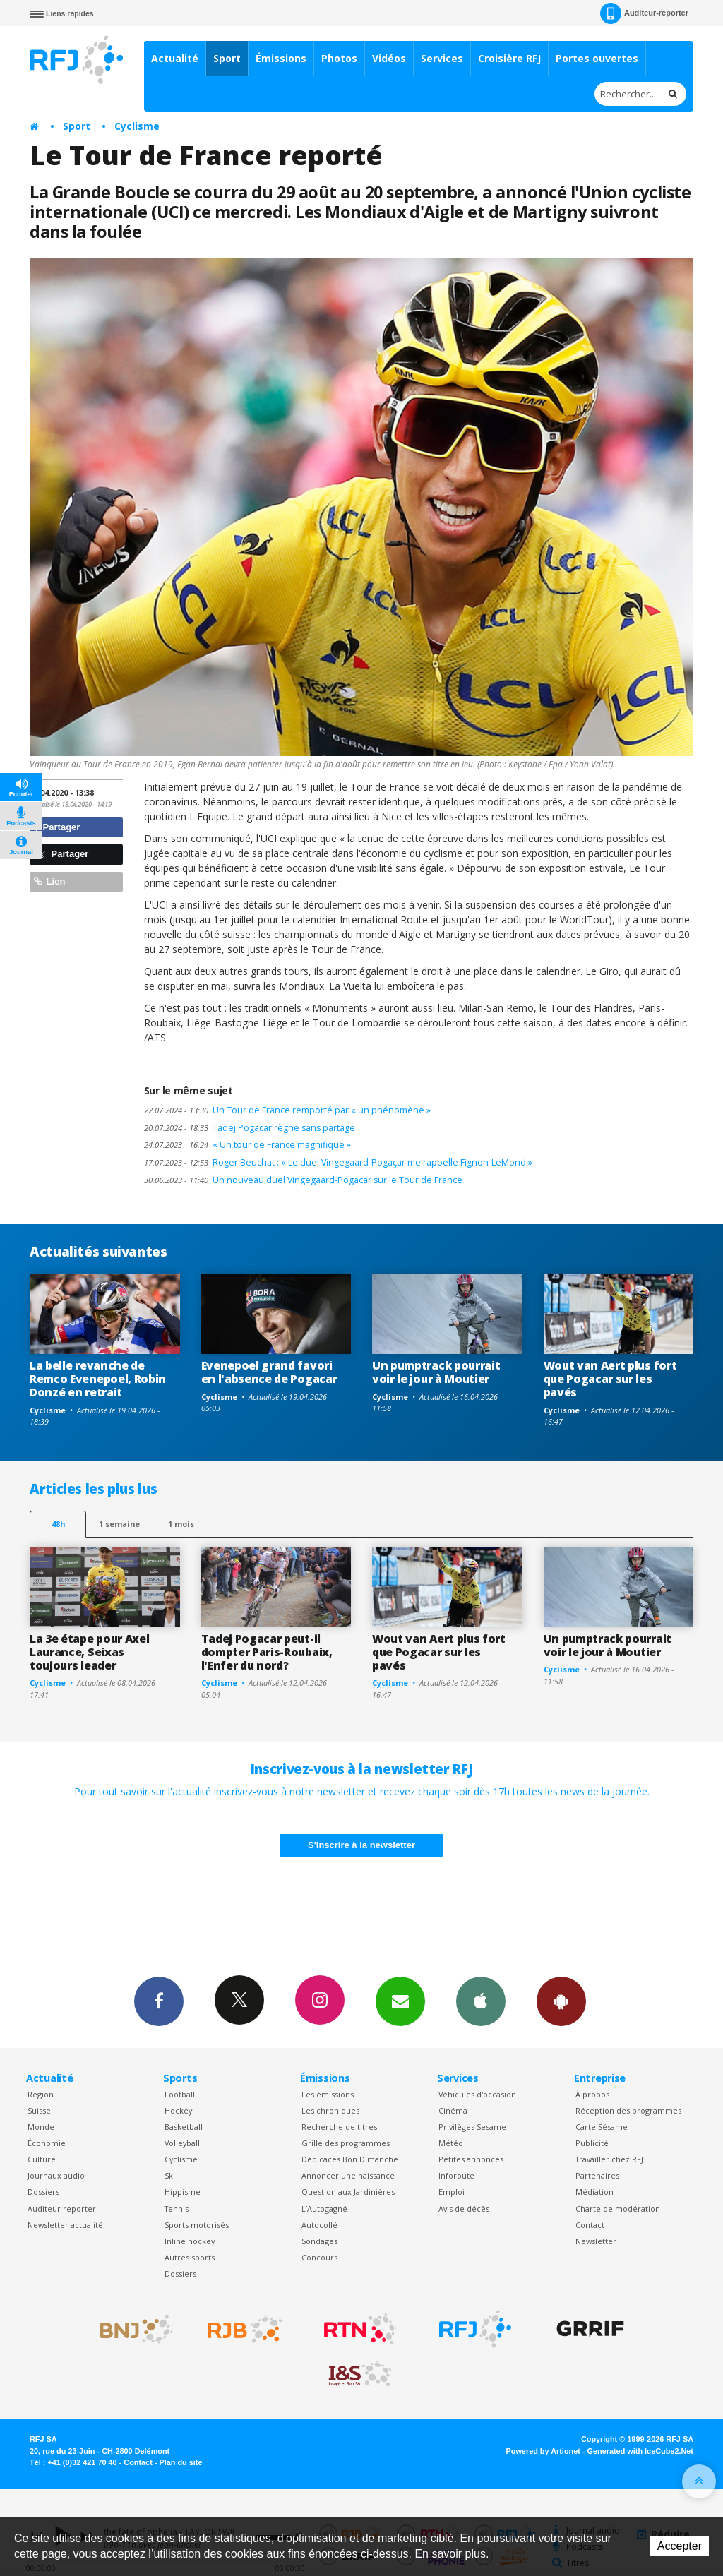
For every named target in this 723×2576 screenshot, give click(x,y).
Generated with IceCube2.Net (640, 2451)
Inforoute (456, 2175)
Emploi (451, 2191)
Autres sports (190, 2257)
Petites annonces (470, 2159)
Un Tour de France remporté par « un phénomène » (287, 1110)
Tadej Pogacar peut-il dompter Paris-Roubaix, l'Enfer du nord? (267, 1652)
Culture (42, 2159)
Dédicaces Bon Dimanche (349, 2159)
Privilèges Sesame (472, 2126)
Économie (47, 2142)
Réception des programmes (628, 2110)
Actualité (174, 58)
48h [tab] (58, 1523)
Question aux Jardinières (348, 2191)
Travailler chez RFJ (609, 2159)
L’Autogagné (324, 2208)
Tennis (177, 2208)
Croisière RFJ (509, 58)
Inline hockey (190, 2241)
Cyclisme (137, 126)
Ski (170, 2175)
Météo (450, 2142)
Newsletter (595, 2241)
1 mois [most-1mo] (181, 1523)
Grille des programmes (345, 2142)
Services (442, 58)
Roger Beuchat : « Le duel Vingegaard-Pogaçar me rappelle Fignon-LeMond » (338, 1162)
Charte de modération (617, 2208)
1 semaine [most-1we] (119, 1523)
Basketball (184, 2126)
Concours (319, 2257)
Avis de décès (463, 2208)
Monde (41, 2126)
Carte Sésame (601, 2126)
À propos (592, 2094)
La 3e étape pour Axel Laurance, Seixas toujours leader (89, 1652)
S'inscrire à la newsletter (361, 1845)
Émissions (281, 58)
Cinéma (452, 2110)
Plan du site (180, 2462)
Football (180, 2094)
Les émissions (327, 2094)
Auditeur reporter (62, 2208)
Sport (227, 58)
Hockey (178, 2110)
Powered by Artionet (543, 2451)
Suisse (39, 2110)
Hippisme (183, 2191)
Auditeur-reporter (644, 13)
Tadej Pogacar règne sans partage (249, 1128)
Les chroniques (330, 2110)
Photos (339, 58)
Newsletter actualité (65, 2224)
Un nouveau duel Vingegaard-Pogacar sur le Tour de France (303, 1180)
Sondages (319, 2241)
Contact (589, 2224)
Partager (57, 827)
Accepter (679, 2546)
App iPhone (481, 2001)
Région (41, 2094)
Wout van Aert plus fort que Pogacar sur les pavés (610, 1379)
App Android (561, 2001)
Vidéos (389, 58)
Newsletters (400, 2001)
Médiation (594, 2191)
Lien (49, 881)
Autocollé (319, 2224)
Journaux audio (56, 2175)
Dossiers (43, 2191)
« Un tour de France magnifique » (247, 1145)
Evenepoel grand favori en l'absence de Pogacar (269, 1372)
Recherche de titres (339, 2126)
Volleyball (182, 2142)
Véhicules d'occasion (477, 2094)
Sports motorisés (197, 2224)
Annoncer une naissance (348, 2175)
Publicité (592, 2142)
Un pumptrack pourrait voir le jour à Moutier (436, 1372)
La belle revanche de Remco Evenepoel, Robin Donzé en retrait (98, 1379)
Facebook (159, 2001)
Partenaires (597, 2175)
